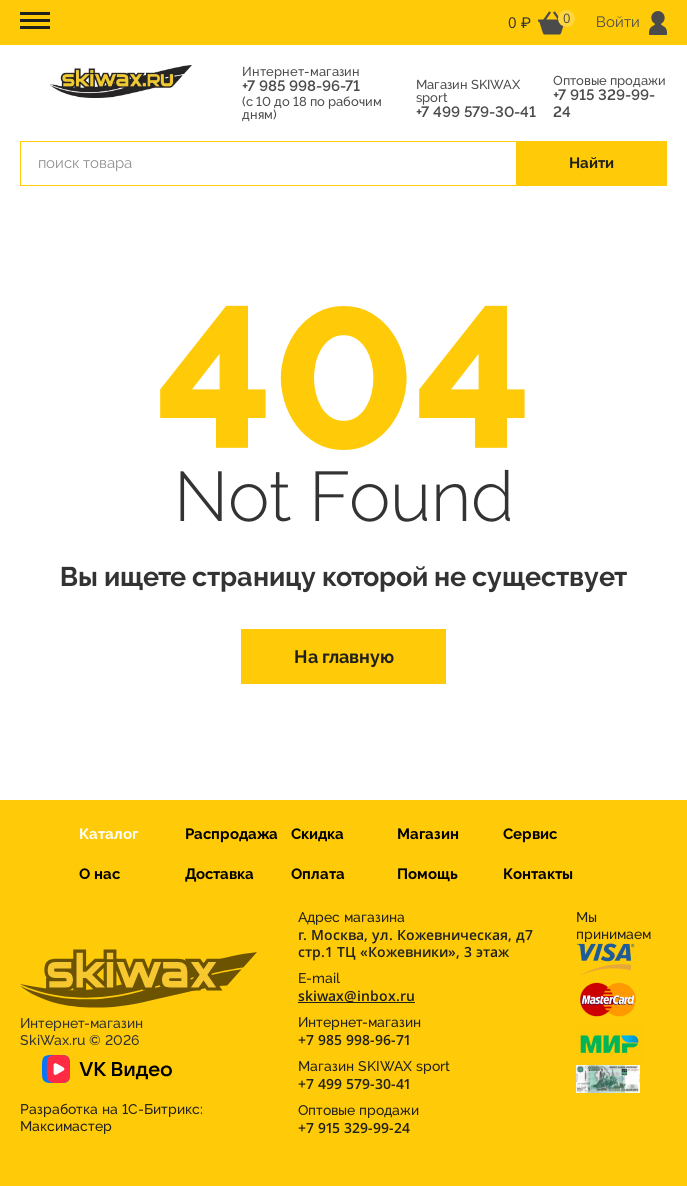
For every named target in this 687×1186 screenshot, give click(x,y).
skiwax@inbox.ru (356, 995)
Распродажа (231, 834)
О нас (99, 874)
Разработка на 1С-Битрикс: (111, 1117)
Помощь (427, 874)
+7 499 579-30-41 (476, 112)
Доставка (219, 874)
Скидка (317, 834)
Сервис (530, 834)
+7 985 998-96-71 (301, 86)
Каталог (108, 834)
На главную (344, 656)
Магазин (428, 834)
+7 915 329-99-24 (604, 104)
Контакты (538, 874)
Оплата (318, 874)
